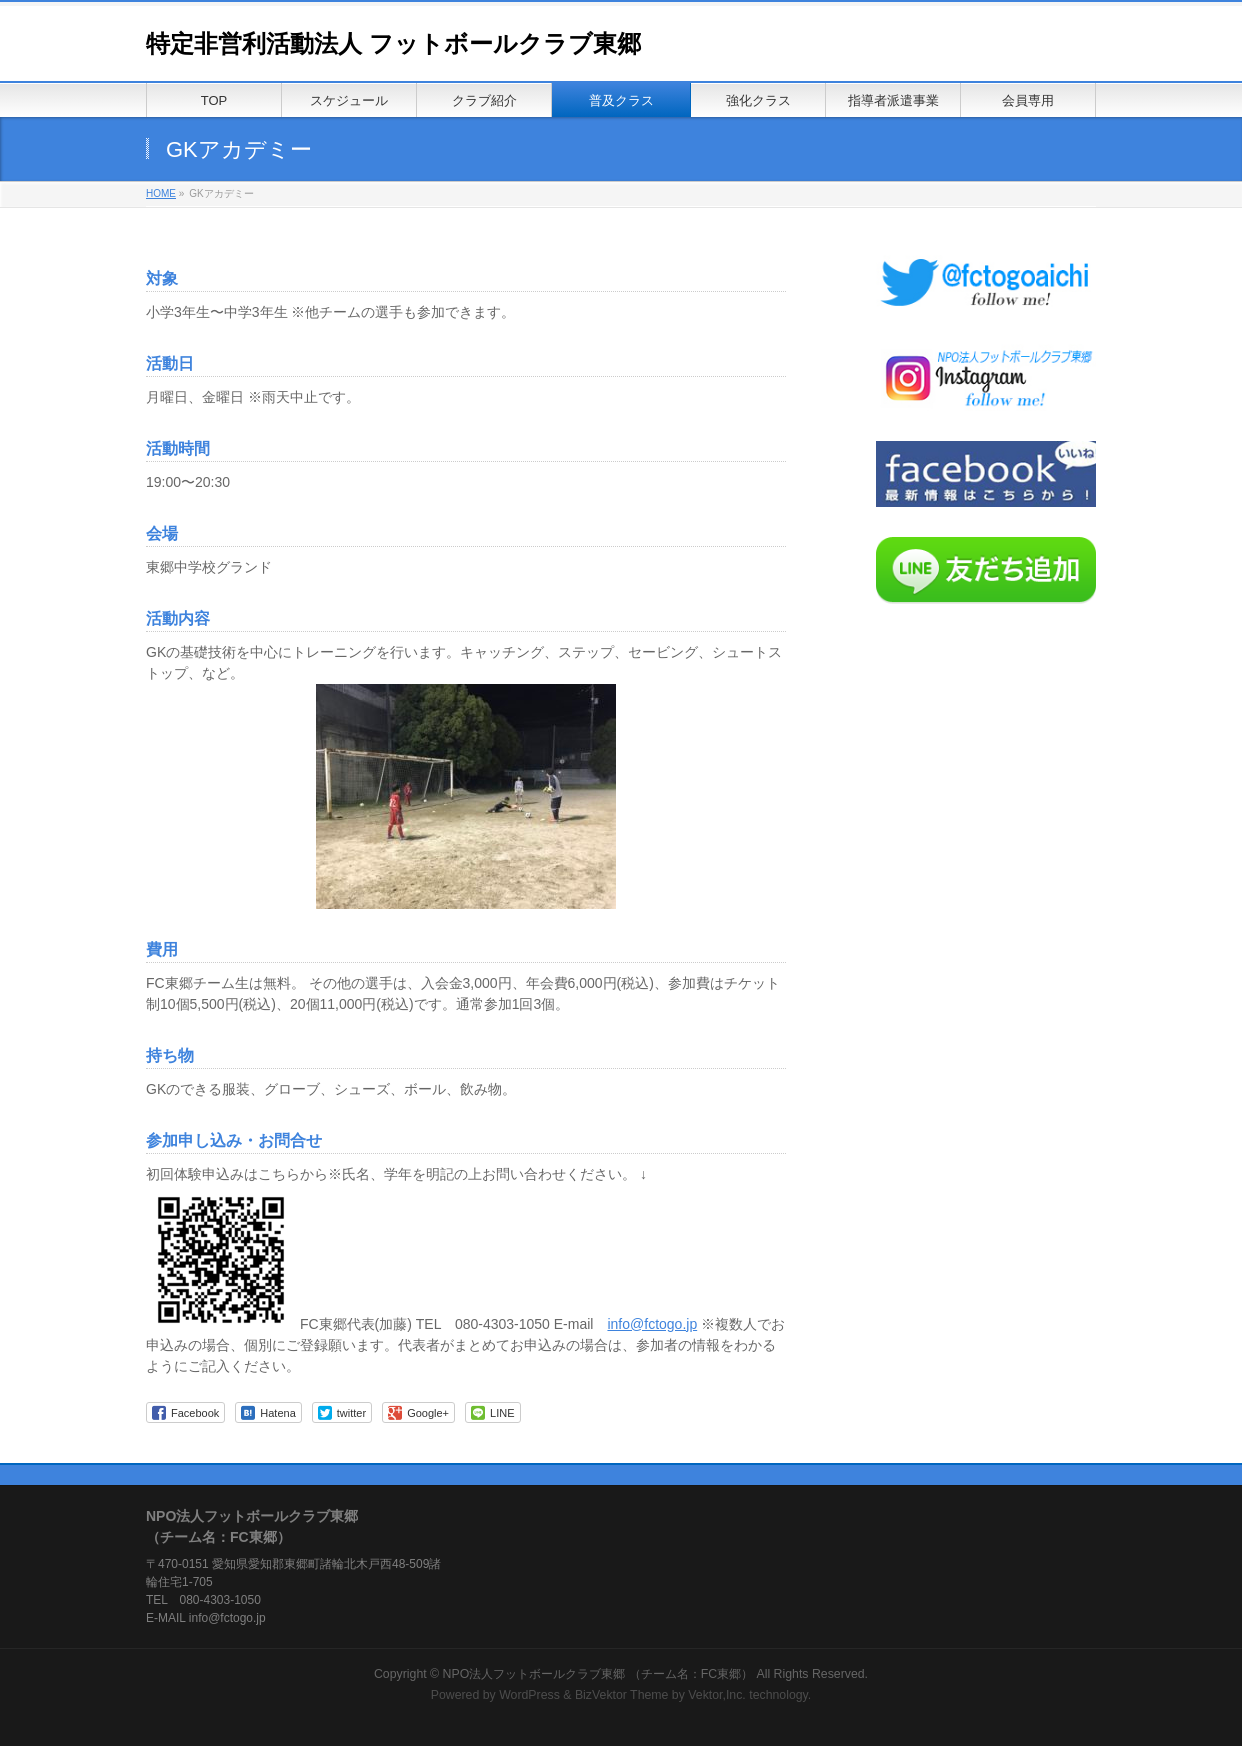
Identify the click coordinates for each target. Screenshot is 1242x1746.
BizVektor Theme (622, 1695)
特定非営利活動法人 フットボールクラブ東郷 (393, 43)
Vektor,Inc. (717, 1695)
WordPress (529, 1695)
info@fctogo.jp (652, 1324)
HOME (161, 193)
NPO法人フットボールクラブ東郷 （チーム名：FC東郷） (598, 1674)
